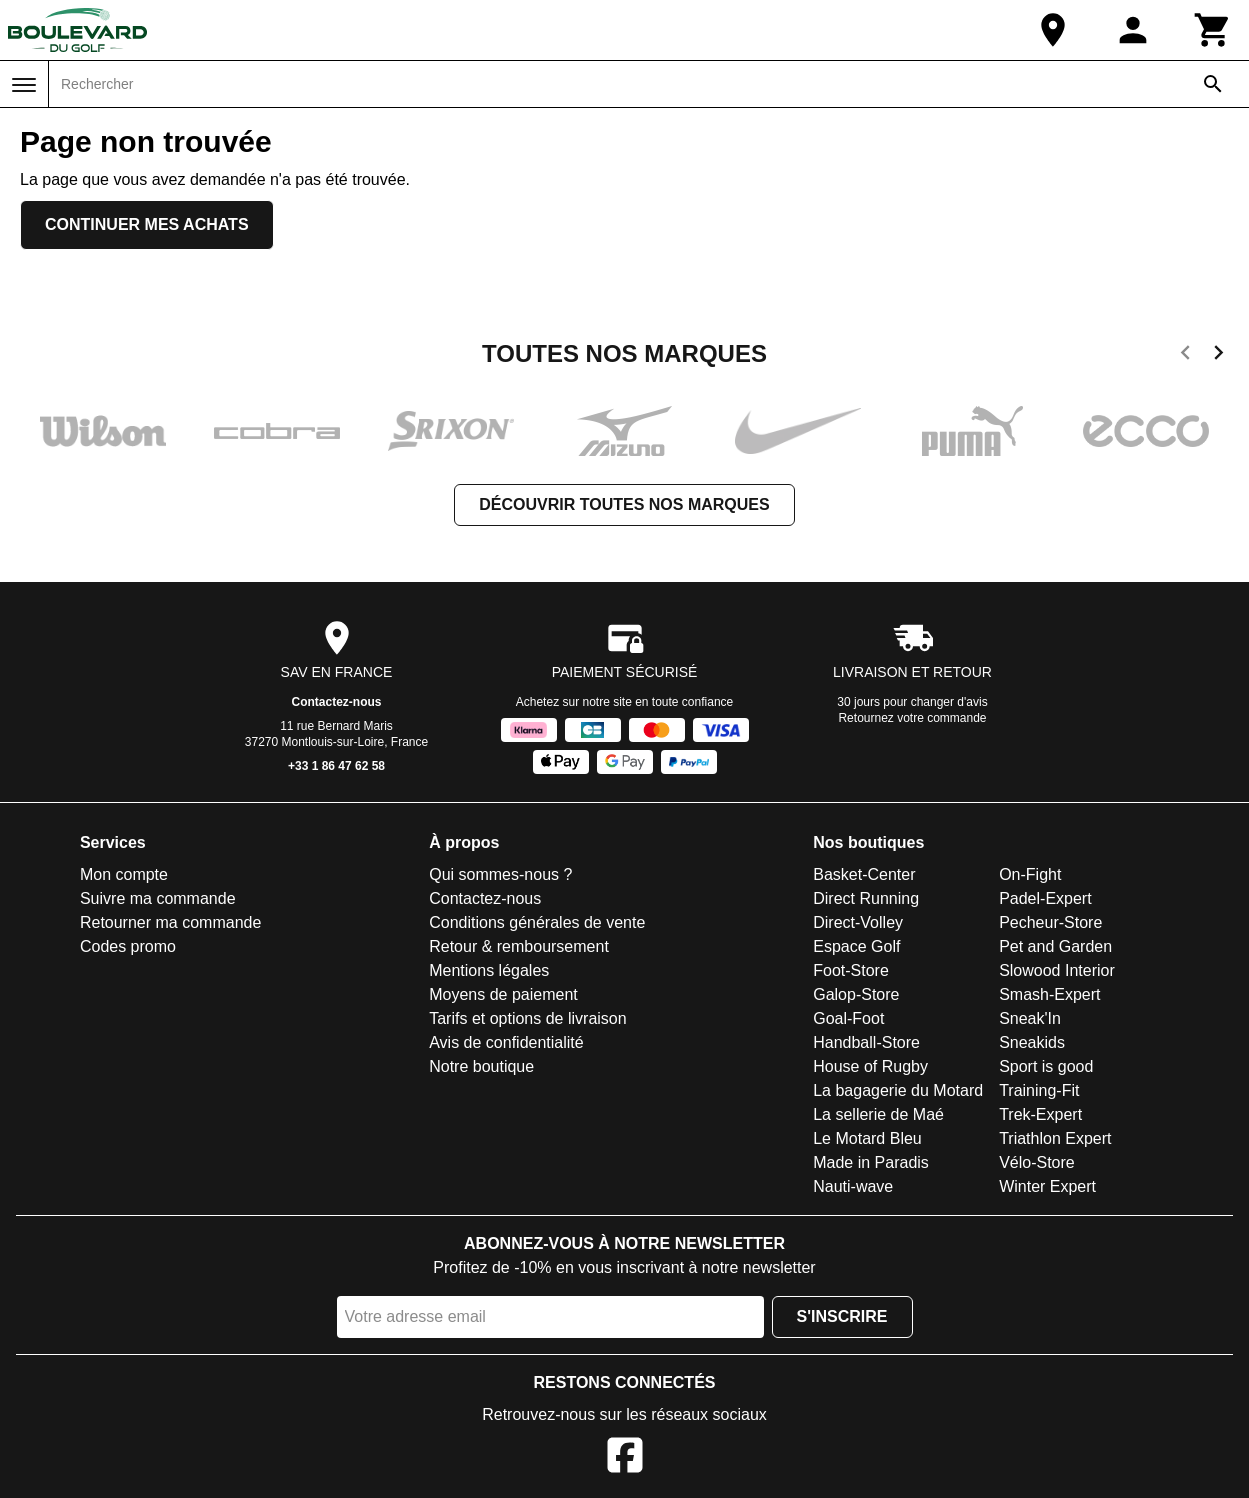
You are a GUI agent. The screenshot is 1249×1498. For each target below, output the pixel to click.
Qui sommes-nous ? (500, 874)
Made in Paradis (871, 1162)
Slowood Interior (1057, 970)
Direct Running (866, 898)
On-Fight (1030, 874)
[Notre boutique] (1053, 30)
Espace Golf (856, 946)
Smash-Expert (1049, 994)
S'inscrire (842, 1316)
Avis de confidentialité (506, 1042)
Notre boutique (481, 1066)
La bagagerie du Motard (898, 1090)
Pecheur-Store (1050, 922)
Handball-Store (866, 1042)
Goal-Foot (848, 1018)
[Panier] (1213, 30)
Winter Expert (1047, 1186)
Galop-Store (856, 994)
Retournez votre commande (912, 718)
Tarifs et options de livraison (527, 1018)
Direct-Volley (858, 922)
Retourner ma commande (170, 922)
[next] (1218, 356)
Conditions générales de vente (537, 922)
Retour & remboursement (519, 946)
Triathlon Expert (1055, 1138)
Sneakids (1032, 1042)
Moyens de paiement (503, 994)
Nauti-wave (853, 1186)
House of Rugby (870, 1066)
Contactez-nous (337, 702)
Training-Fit (1039, 1090)
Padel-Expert (1045, 898)
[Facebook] (625, 1458)
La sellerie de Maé (878, 1114)
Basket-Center (864, 874)
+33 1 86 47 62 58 (336, 766)
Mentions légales (489, 970)
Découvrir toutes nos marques (624, 504)
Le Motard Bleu (867, 1138)
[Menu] (24, 85)
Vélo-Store (1037, 1162)
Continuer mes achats (147, 224)
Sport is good (1046, 1066)
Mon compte (124, 874)
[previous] (1185, 356)
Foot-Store (851, 970)
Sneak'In (1030, 1018)
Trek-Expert (1040, 1114)
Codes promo (128, 946)
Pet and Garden (1055, 946)
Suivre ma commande (158, 898)
